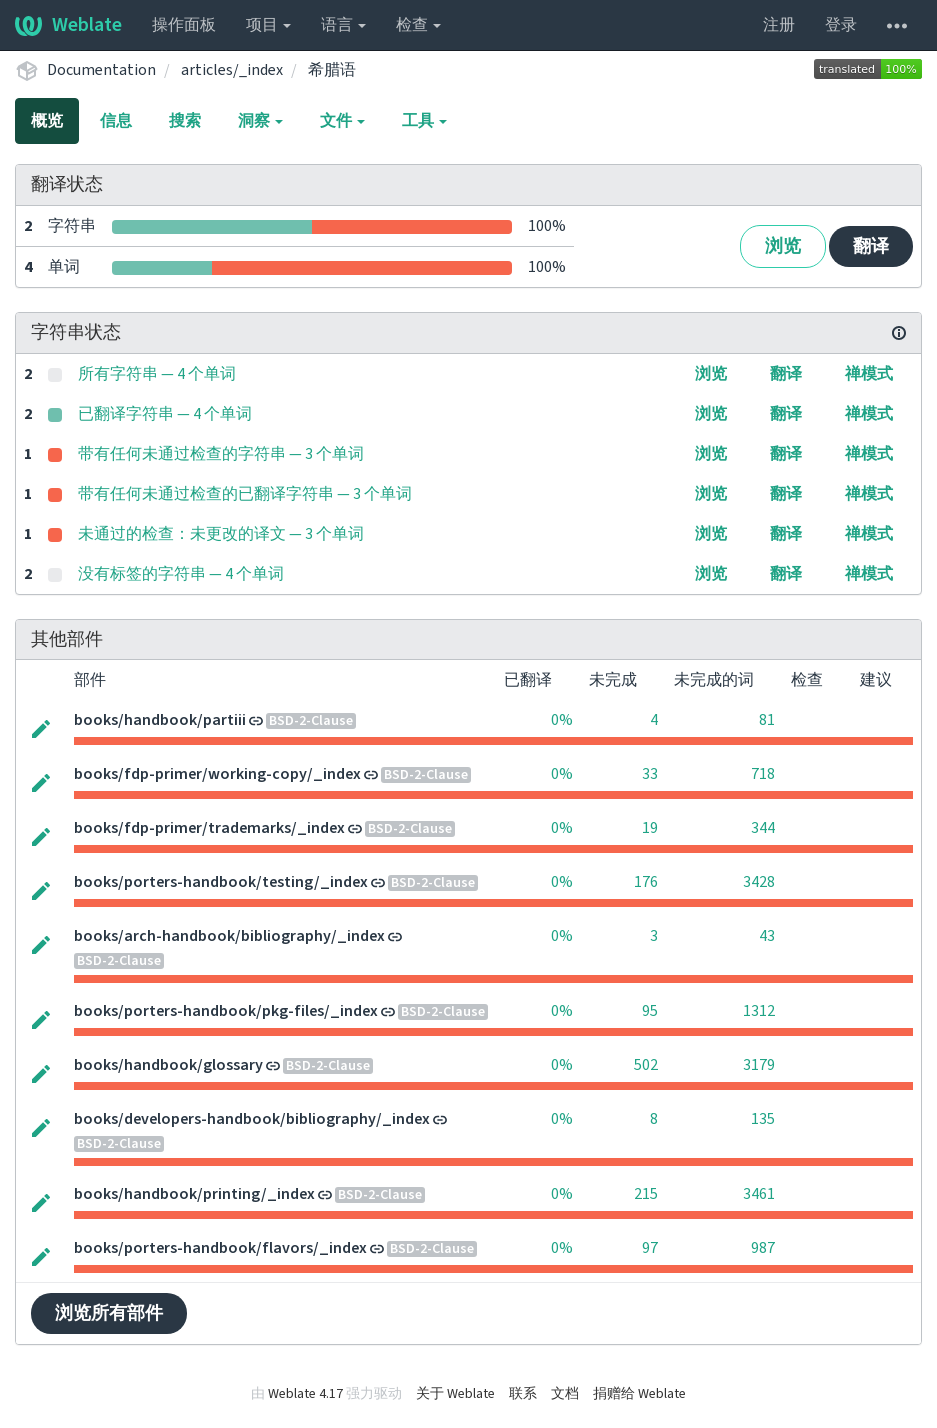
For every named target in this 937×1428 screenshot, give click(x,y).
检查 (418, 25)
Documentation (101, 70)
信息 (116, 121)
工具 (424, 121)
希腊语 (332, 70)
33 (650, 774)
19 (650, 828)
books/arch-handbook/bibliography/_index (229, 936)
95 (650, 1011)
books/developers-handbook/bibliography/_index (252, 1119)
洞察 (260, 121)
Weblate (68, 25)
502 (646, 1065)
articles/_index (232, 70)
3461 (759, 1194)
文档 (565, 1394)
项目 (268, 25)
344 (763, 828)
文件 (342, 121)
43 (767, 936)
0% (562, 720)
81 (767, 720)
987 (763, 1248)
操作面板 (184, 25)
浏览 (783, 246)
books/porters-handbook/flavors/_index (220, 1248)
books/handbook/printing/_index (194, 1194)
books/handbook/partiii (160, 720)
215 (646, 1194)
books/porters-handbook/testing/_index (221, 882)
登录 (841, 25)
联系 (523, 1394)
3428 (759, 882)
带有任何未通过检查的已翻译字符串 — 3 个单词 (245, 494)
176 (646, 882)
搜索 (185, 121)
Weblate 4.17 (305, 1394)
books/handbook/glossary (168, 1065)
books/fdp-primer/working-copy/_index (217, 774)
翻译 (871, 246)
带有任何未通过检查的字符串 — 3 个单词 (221, 454)
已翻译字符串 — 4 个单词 (165, 414)
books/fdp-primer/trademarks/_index (209, 828)
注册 (779, 25)
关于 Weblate (455, 1394)
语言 (343, 25)
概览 (47, 121)
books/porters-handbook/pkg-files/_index (226, 1011)
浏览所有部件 (109, 1313)
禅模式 (869, 374)
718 (763, 774)
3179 (759, 1065)
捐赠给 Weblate (639, 1394)
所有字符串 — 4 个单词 (157, 374)
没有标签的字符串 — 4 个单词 (181, 574)
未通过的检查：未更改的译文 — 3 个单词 (221, 534)
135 (763, 1119)
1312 (759, 1011)
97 (650, 1248)
